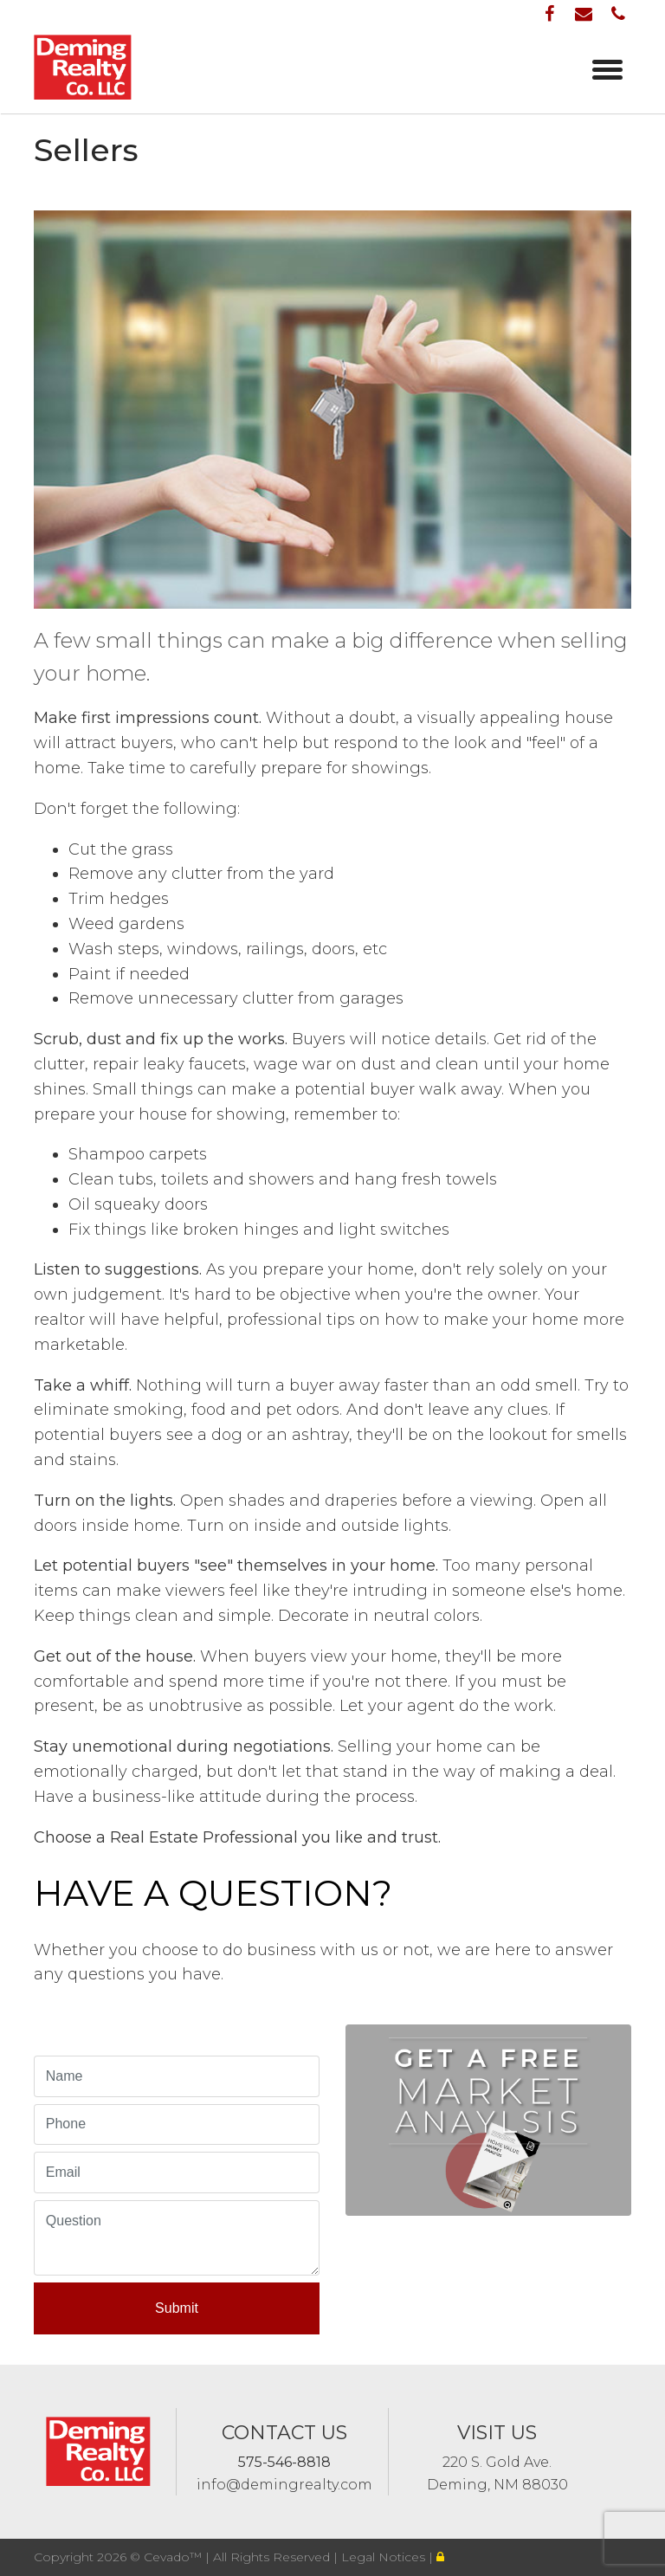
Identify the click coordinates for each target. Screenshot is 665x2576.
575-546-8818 (284, 2462)
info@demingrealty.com (284, 2484)
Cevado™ (174, 2557)
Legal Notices (385, 2557)
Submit (176, 2308)
